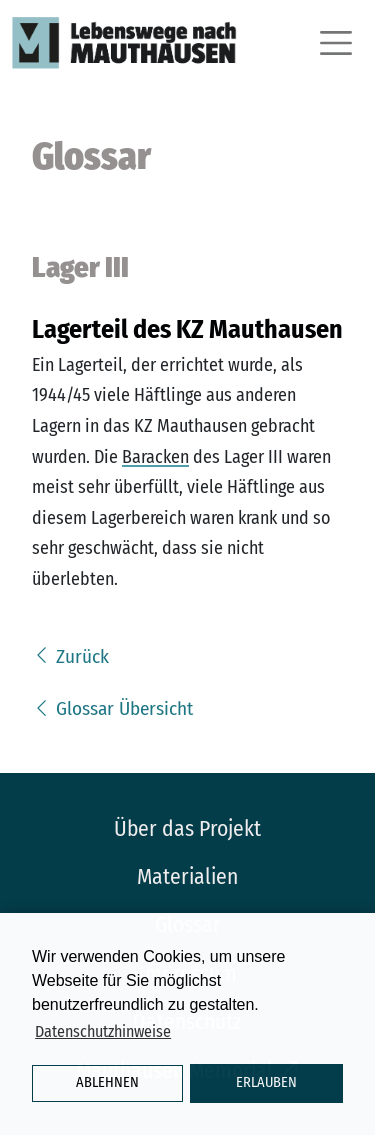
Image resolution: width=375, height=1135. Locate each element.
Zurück (70, 656)
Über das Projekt (187, 829)
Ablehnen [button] (107, 1082)
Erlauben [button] (266, 1082)
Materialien (187, 877)
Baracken (155, 457)
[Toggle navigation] (333, 43)
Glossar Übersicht (112, 708)
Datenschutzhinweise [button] (103, 1031)
